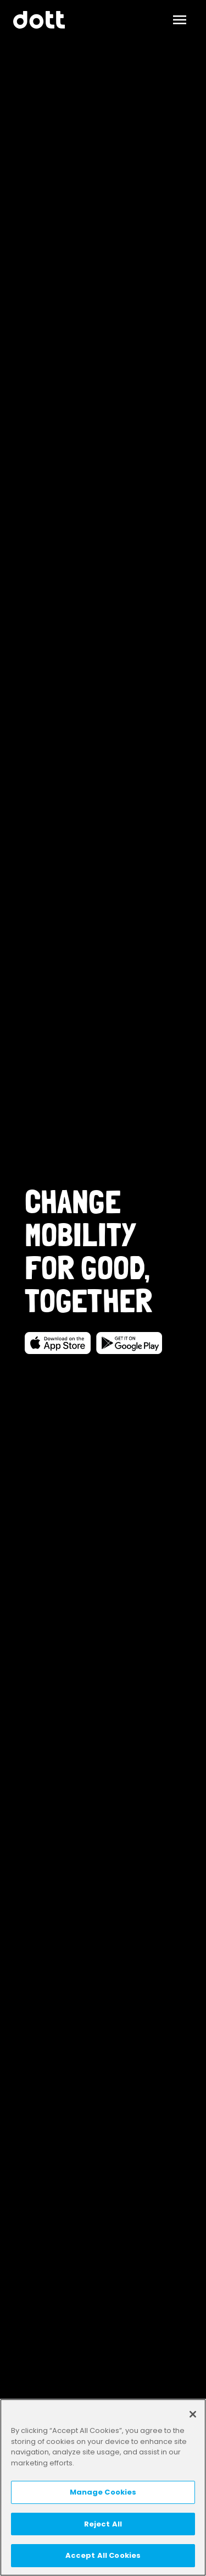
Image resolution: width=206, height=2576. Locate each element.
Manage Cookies (103, 2492)
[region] (103, 2487)
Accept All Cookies (103, 2555)
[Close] (193, 2414)
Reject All (103, 2524)
